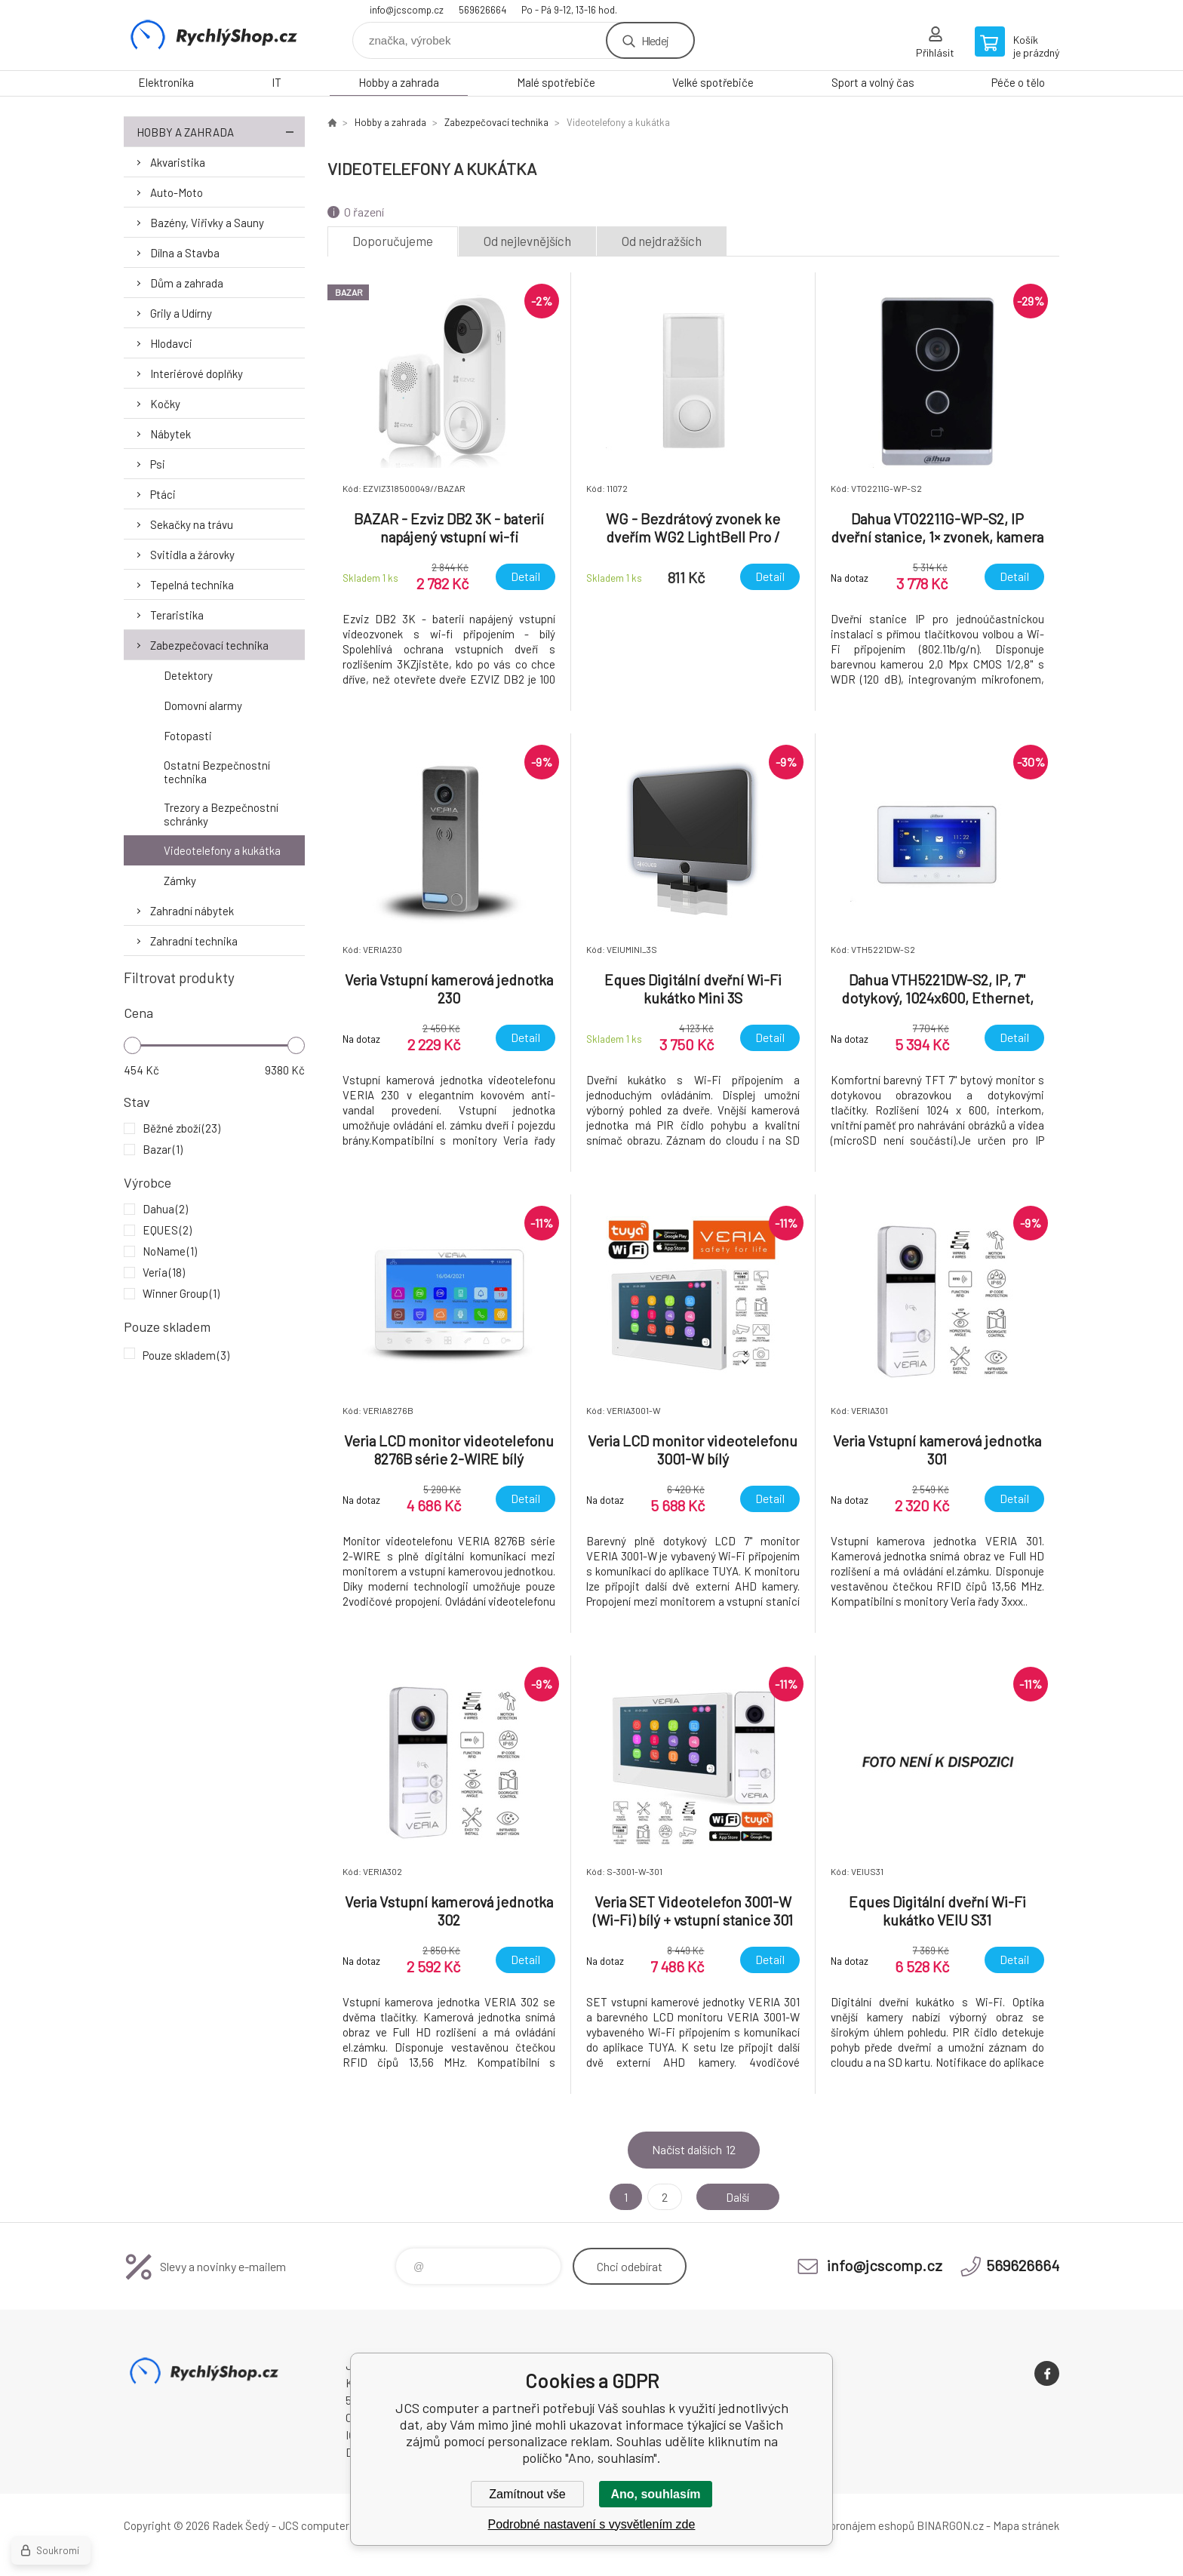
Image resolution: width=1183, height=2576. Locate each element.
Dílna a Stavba (185, 253)
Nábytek (170, 434)
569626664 (482, 10)
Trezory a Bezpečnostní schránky (221, 814)
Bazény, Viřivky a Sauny (207, 222)
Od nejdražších (662, 240)
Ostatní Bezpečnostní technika (217, 771)
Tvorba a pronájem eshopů (850, 2525)
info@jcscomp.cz (407, 10)
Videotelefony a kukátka (222, 850)
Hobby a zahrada (398, 82)
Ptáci (163, 494)
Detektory (188, 675)
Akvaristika (177, 162)
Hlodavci (171, 343)
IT (276, 82)
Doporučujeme (392, 240)
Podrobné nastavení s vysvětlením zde (592, 2524)
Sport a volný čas (872, 82)
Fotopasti (188, 735)
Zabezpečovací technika (209, 645)
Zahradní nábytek (192, 911)
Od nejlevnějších (527, 240)
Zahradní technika (194, 941)
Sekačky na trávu (191, 524)
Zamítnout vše (527, 2494)
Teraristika (177, 615)
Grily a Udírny (181, 313)
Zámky (180, 880)
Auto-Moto (176, 192)
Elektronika (166, 82)
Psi (157, 464)
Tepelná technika (192, 585)
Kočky (165, 403)
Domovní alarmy (203, 705)
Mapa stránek (1026, 2525)
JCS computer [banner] (214, 35)
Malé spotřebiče (556, 82)
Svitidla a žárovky (192, 554)
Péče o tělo (1018, 82)
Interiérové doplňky (196, 373)
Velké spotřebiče (713, 82)
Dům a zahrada (186, 283)
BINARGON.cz (950, 2525)
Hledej (654, 40)
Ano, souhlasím (655, 2494)
